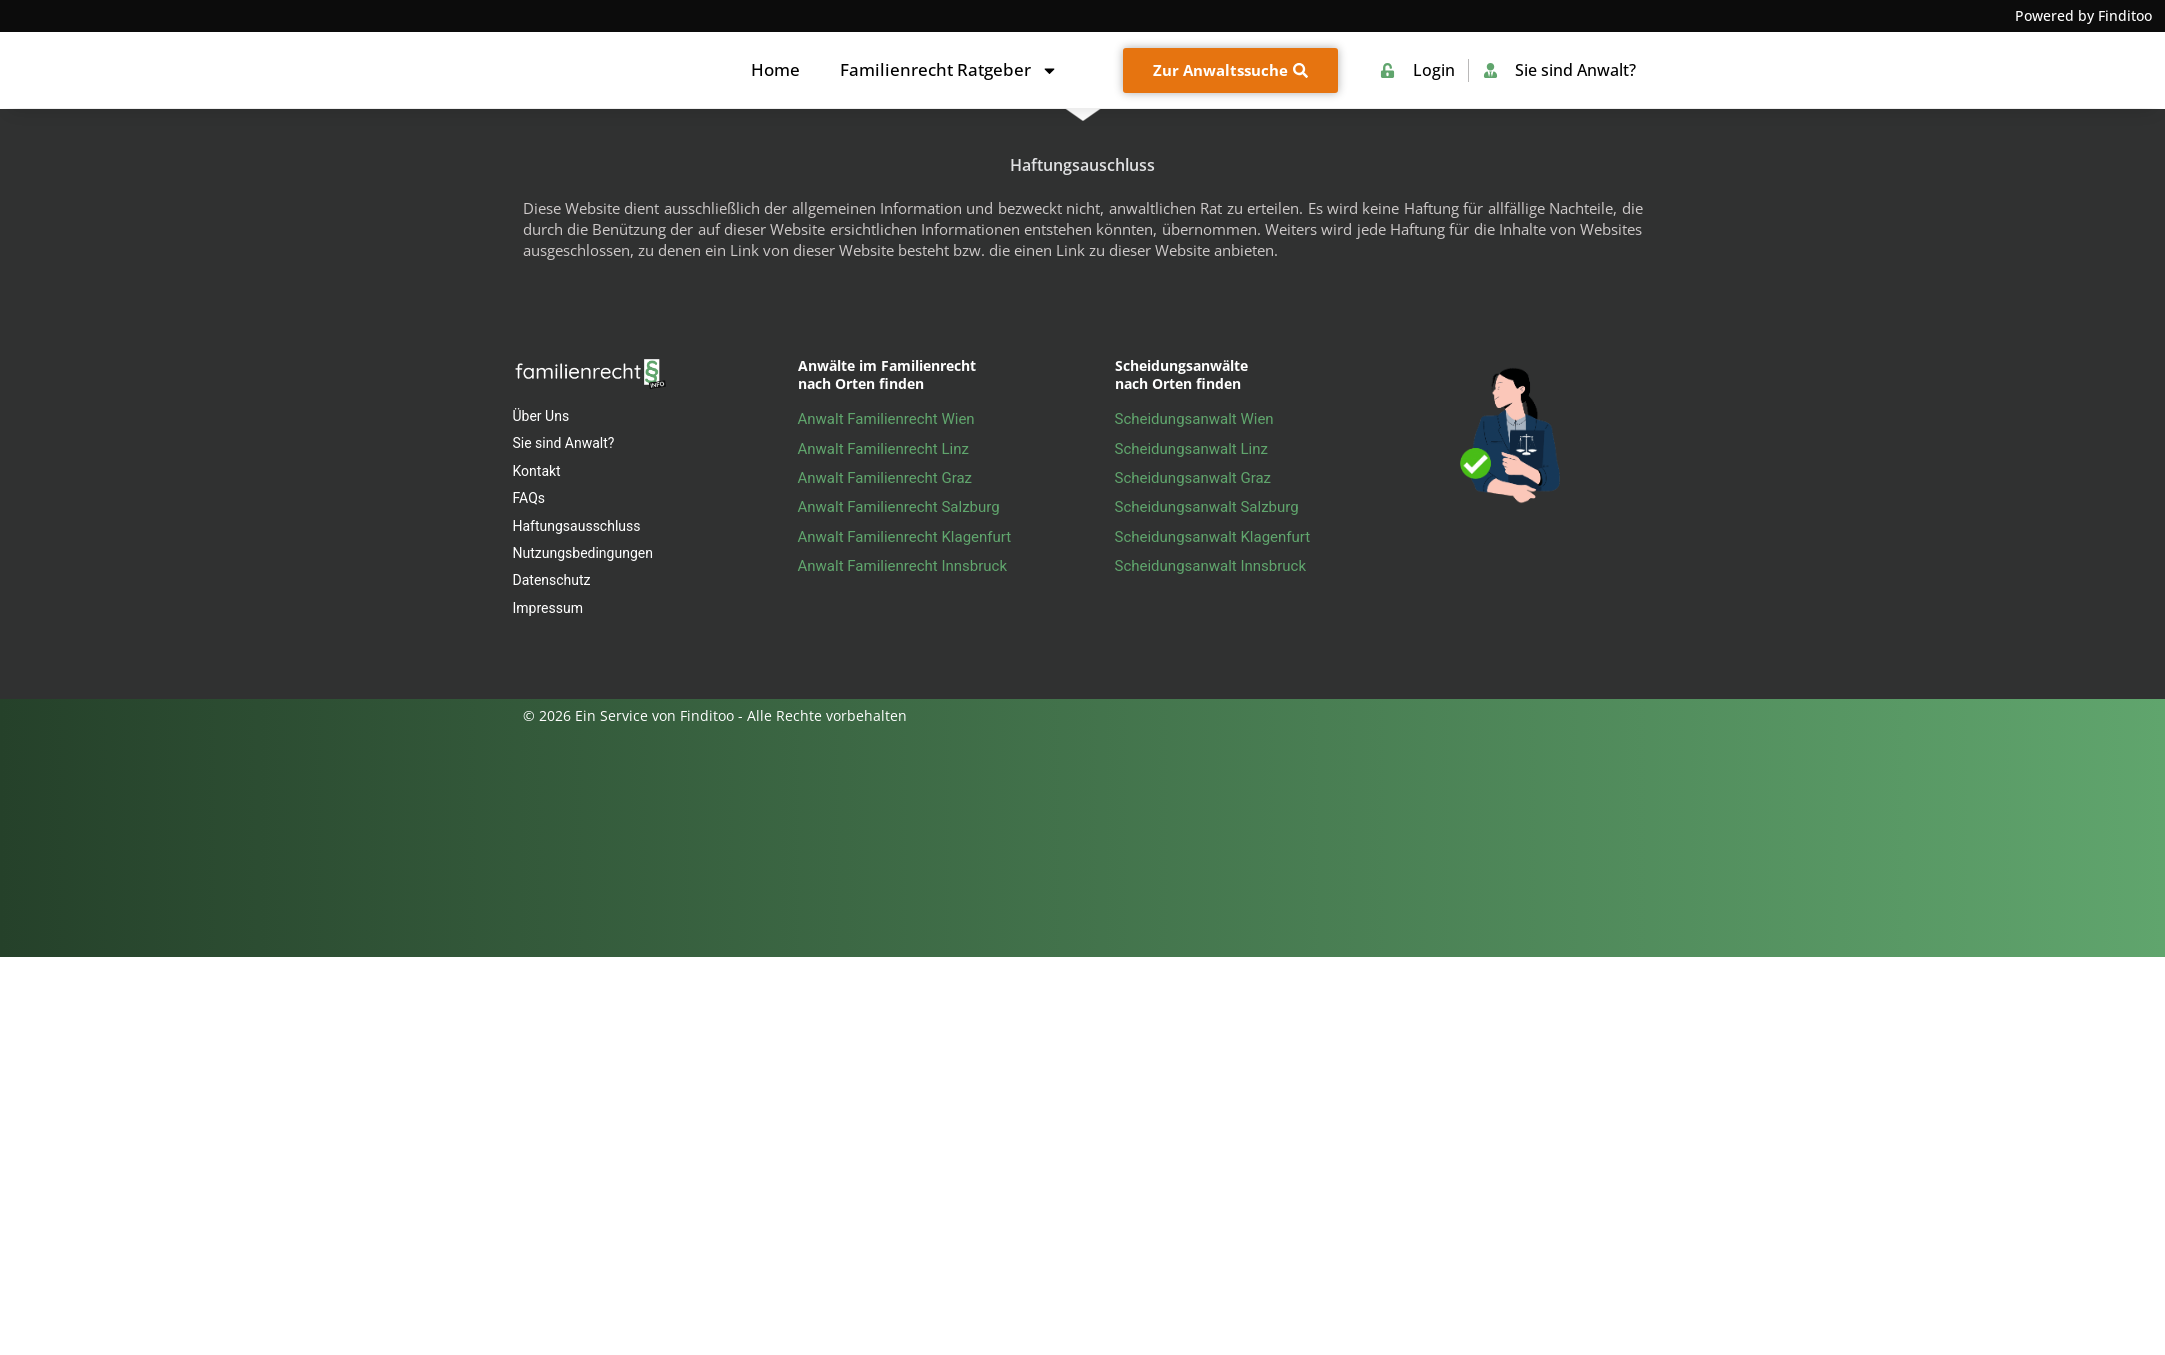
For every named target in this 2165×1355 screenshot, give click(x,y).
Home (775, 69)
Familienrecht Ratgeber (949, 70)
